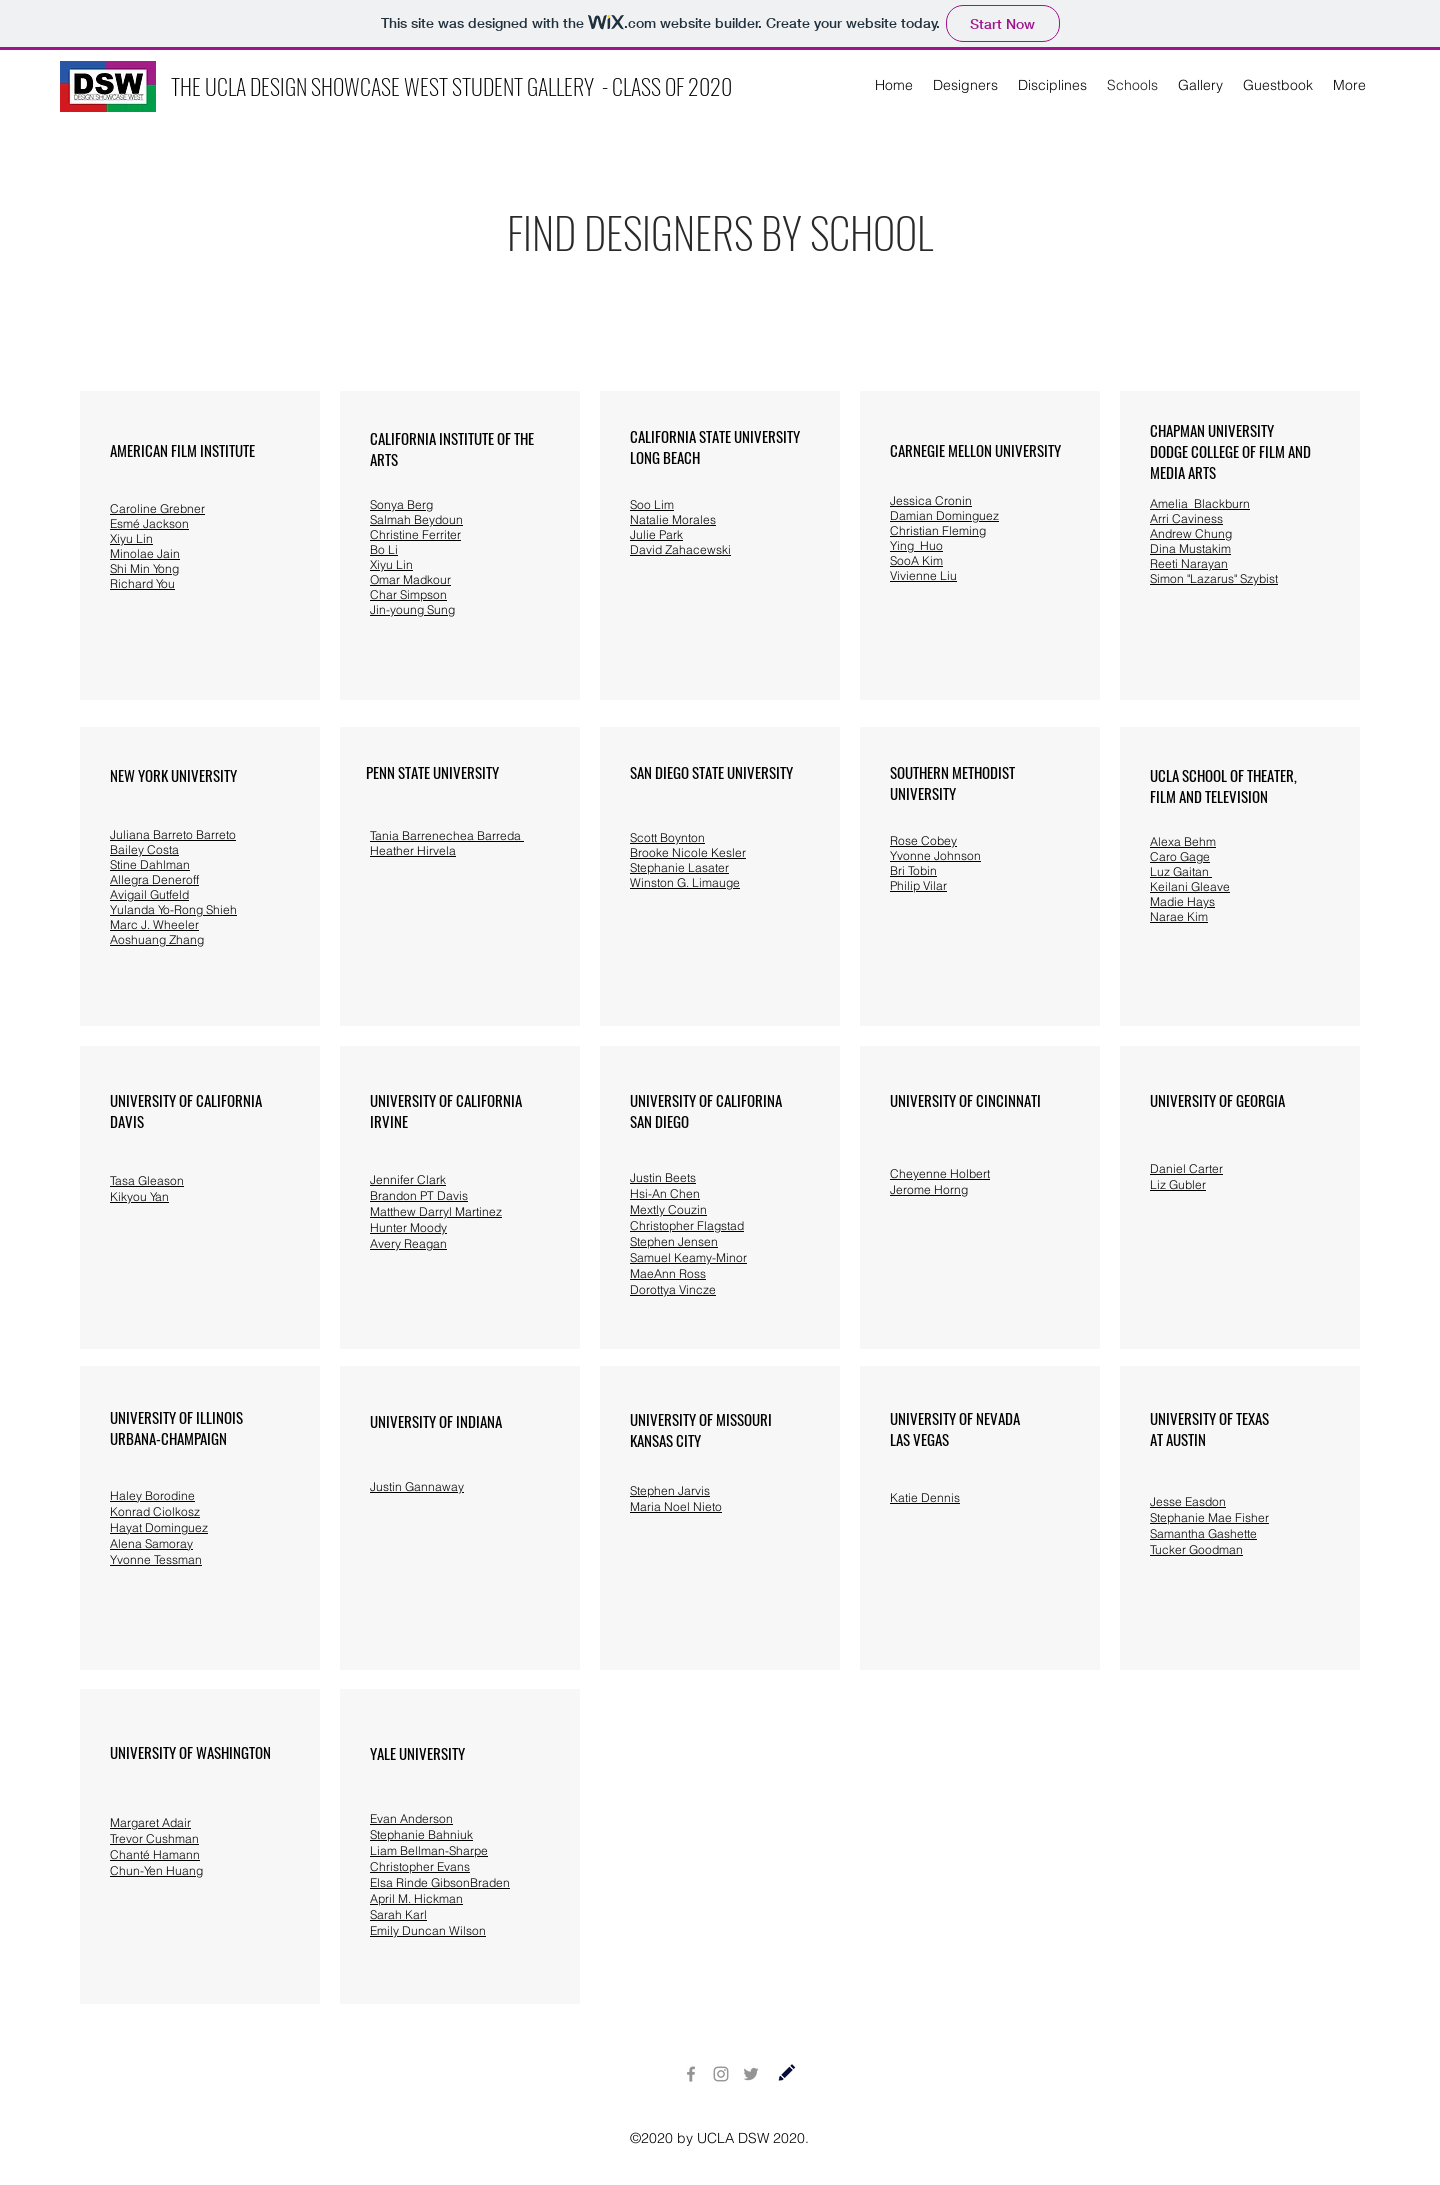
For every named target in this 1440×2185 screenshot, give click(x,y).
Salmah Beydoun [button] (416, 519)
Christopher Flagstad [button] (687, 1225)
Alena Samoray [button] (151, 1543)
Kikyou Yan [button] (139, 1196)
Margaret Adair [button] (150, 1822)
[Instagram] (721, 2074)
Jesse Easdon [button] (1188, 1501)
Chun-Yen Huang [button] (156, 1870)
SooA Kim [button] (916, 560)
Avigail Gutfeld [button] (149, 894)
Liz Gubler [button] (1178, 1184)
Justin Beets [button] (663, 1177)
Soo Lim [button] (652, 504)
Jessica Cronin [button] (931, 500)
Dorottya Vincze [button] (673, 1289)
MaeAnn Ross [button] (668, 1273)
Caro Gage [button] (1180, 856)
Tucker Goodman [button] (1196, 1549)
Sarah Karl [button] (398, 1914)
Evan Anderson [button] (411, 1818)
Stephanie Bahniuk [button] (421, 1834)
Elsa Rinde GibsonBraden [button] (440, 1882)
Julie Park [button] (656, 534)
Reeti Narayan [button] (1189, 563)
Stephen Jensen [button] (674, 1241)
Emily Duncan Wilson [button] (428, 1930)
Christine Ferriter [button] (415, 534)
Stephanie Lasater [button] (679, 867)
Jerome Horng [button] (929, 1189)
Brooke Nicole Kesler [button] (688, 852)
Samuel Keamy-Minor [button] (688, 1257)
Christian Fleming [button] (938, 530)
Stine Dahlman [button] (150, 864)
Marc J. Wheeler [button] (154, 924)
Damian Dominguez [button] (944, 515)
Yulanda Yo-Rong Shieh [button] (173, 909)
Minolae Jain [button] (145, 553)
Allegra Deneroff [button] (154, 879)
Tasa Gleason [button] (147, 1180)
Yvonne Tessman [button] (156, 1559)
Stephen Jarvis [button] (670, 1490)
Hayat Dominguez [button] (159, 1527)
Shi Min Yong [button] (144, 568)
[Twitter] (751, 2074)
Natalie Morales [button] (673, 519)
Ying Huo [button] (916, 545)
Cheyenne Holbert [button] (940, 1173)
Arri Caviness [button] (1186, 518)
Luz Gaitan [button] (1181, 871)
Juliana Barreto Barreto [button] (173, 834)
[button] (157, 508)
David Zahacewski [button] (680, 549)
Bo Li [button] (384, 549)
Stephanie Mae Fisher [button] (1209, 1517)
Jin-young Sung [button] (412, 609)
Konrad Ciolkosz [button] (155, 1511)
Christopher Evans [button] (420, 1866)
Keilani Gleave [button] (1190, 886)
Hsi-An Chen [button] (665, 1193)
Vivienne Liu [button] (923, 575)
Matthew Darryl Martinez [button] (436, 1211)
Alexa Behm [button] (1183, 841)
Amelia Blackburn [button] (1200, 503)
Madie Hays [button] (1182, 901)
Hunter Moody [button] (408, 1227)
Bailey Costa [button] (144, 849)
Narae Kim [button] (1179, 916)
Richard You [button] (142, 583)
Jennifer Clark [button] (408, 1179)
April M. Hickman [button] (416, 1898)
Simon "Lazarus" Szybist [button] (1214, 578)
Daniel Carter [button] (1186, 1168)
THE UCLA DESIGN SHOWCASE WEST (311, 86)
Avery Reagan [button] (408, 1243)
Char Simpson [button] (408, 594)
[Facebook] (691, 2074)
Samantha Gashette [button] (1203, 1533)
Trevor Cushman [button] (154, 1838)
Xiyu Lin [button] (131, 538)
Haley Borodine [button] (152, 1495)
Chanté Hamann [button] (155, 1854)
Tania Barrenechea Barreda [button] (447, 835)
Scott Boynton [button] (667, 837)
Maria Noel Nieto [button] (676, 1506)
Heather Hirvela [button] (413, 850)
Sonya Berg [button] (401, 504)
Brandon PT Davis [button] (419, 1195)
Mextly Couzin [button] (668, 1209)
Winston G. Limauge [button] (685, 882)
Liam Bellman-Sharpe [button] (429, 1850)
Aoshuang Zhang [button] (157, 939)
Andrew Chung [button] (1191, 533)
